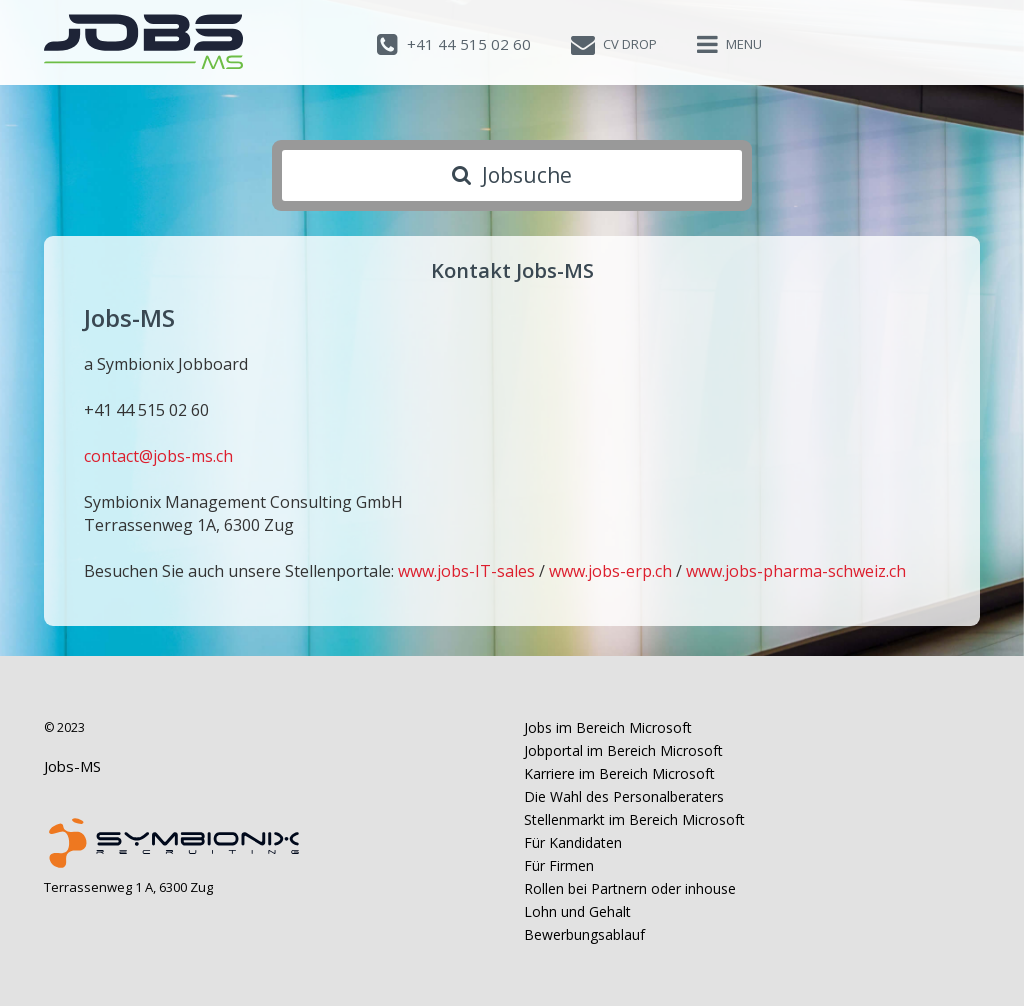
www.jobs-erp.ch (610, 571)
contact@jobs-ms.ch (158, 456)
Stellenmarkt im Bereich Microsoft (634, 819)
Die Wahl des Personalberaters (624, 796)
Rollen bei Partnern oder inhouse (630, 888)
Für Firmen (559, 865)
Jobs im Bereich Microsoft (608, 727)
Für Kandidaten (573, 842)
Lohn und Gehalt (577, 911)
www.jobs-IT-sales (466, 571)
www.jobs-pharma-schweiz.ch (796, 571)
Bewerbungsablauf (584, 934)
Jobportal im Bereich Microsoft (623, 750)
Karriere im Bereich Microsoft (619, 773)
